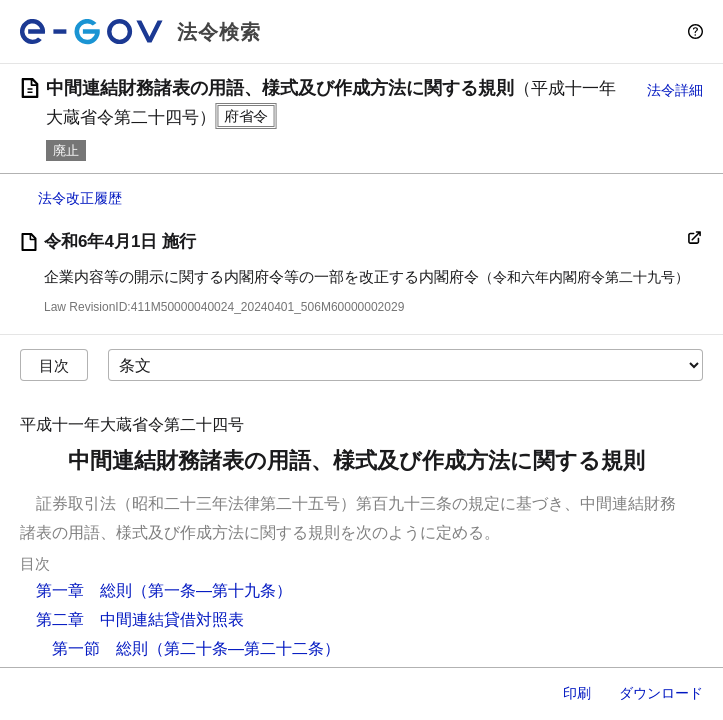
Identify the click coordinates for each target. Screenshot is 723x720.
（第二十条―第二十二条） (244, 648)
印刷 (577, 693)
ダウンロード (661, 693)
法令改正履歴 (80, 198)
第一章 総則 (84, 590)
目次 (54, 365)
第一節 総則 (100, 648)
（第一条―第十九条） (212, 590)
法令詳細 (675, 90)
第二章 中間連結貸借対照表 (140, 619)
